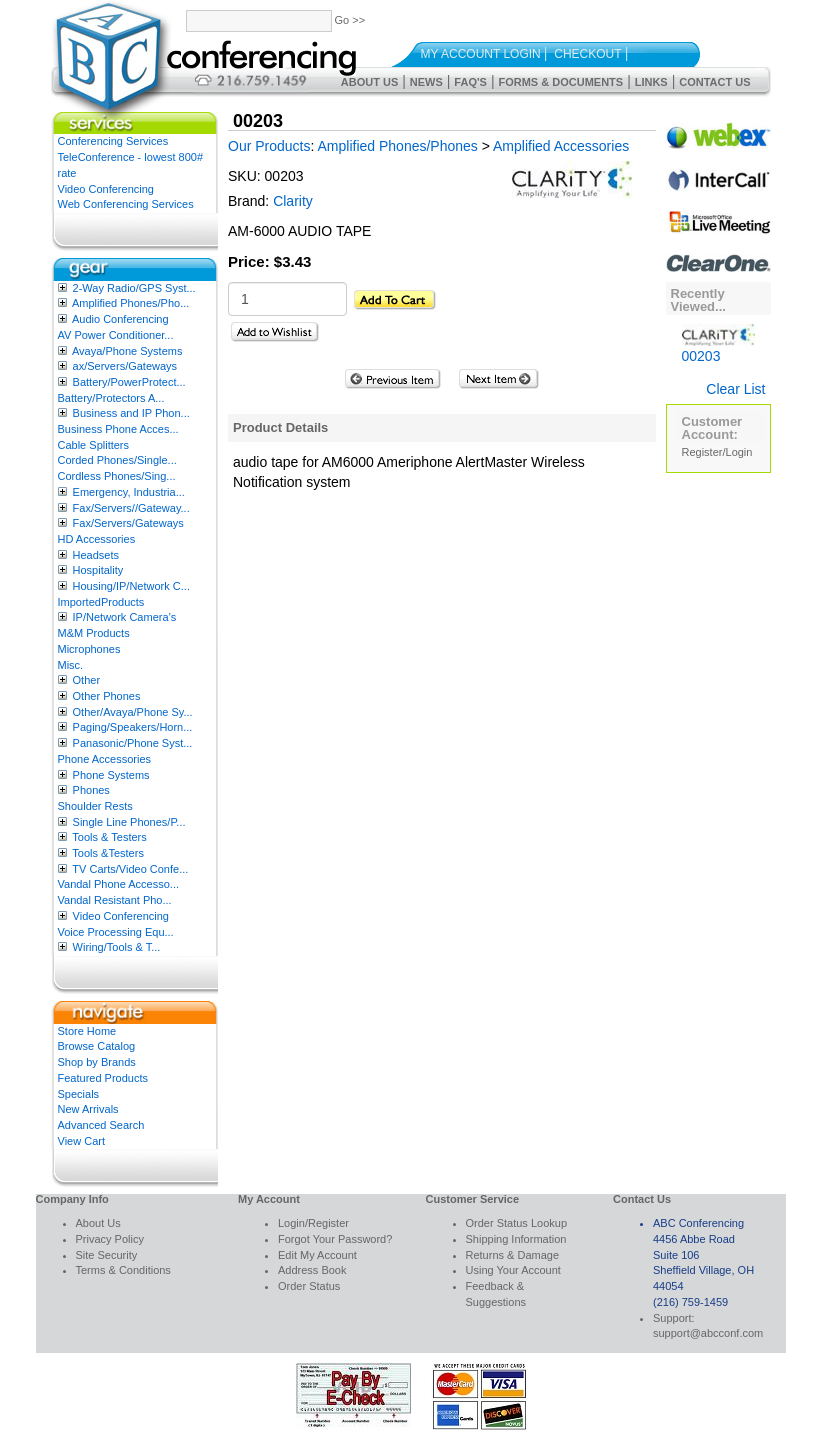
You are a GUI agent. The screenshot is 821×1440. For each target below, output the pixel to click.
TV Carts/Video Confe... (130, 869)
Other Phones (107, 696)
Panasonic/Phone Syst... (133, 743)
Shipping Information (516, 1239)
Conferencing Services (113, 141)
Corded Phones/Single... (117, 460)
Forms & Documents (560, 82)
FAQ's (470, 82)
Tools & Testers (109, 837)
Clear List (735, 389)
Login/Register (313, 1223)
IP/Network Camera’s (125, 617)
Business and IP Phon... (131, 413)
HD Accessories (97, 539)
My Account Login (481, 54)
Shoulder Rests (95, 806)
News (426, 82)
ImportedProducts (101, 602)
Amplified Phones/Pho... (130, 303)
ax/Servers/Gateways (125, 366)
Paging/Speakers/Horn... (133, 727)
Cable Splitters (94, 445)
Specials (79, 1094)
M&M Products (94, 633)
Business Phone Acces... (118, 429)
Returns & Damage (513, 1255)
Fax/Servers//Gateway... (131, 508)
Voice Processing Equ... (116, 932)
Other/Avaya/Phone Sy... (133, 712)
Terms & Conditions (123, 1270)
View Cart (81, 1141)
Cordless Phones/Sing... (117, 476)
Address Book (312, 1270)
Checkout (587, 54)
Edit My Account (317, 1255)
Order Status (309, 1286)
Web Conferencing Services (126, 204)
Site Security (107, 1255)
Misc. (71, 665)
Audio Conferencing (120, 319)
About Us (369, 82)
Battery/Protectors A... (111, 398)
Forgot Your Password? (335, 1239)
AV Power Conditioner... (116, 335)
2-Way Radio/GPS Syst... (134, 288)
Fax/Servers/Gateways (128, 523)
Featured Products (103, 1078)
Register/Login (717, 452)
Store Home (87, 1031)
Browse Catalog (97, 1046)
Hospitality (98, 570)
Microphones (89, 649)
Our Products (269, 146)
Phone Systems (111, 775)
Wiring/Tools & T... (117, 947)
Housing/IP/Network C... (131, 586)
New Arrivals (88, 1109)
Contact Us (714, 82)
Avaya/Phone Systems (127, 351)
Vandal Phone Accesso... (119, 884)
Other (87, 680)
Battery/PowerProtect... (129, 382)
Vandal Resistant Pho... (115, 900)
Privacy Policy (110, 1239)
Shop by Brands (97, 1062)
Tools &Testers (108, 853)
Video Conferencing (106, 189)
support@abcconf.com (708, 1333)
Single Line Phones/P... (129, 822)
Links (651, 82)
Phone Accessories (105, 759)
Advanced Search (101, 1125)
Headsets (96, 555)
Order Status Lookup (517, 1223)
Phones (91, 790)
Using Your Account (513, 1270)
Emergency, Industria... (129, 492)
